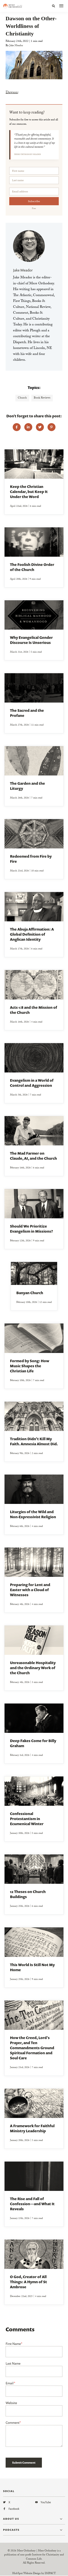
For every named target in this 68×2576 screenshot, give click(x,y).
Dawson (12, 93)
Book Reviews (42, 398)
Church (22, 398)
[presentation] (61, 6)
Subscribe (34, 201)
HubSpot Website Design (26, 2573)
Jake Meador (16, 45)
